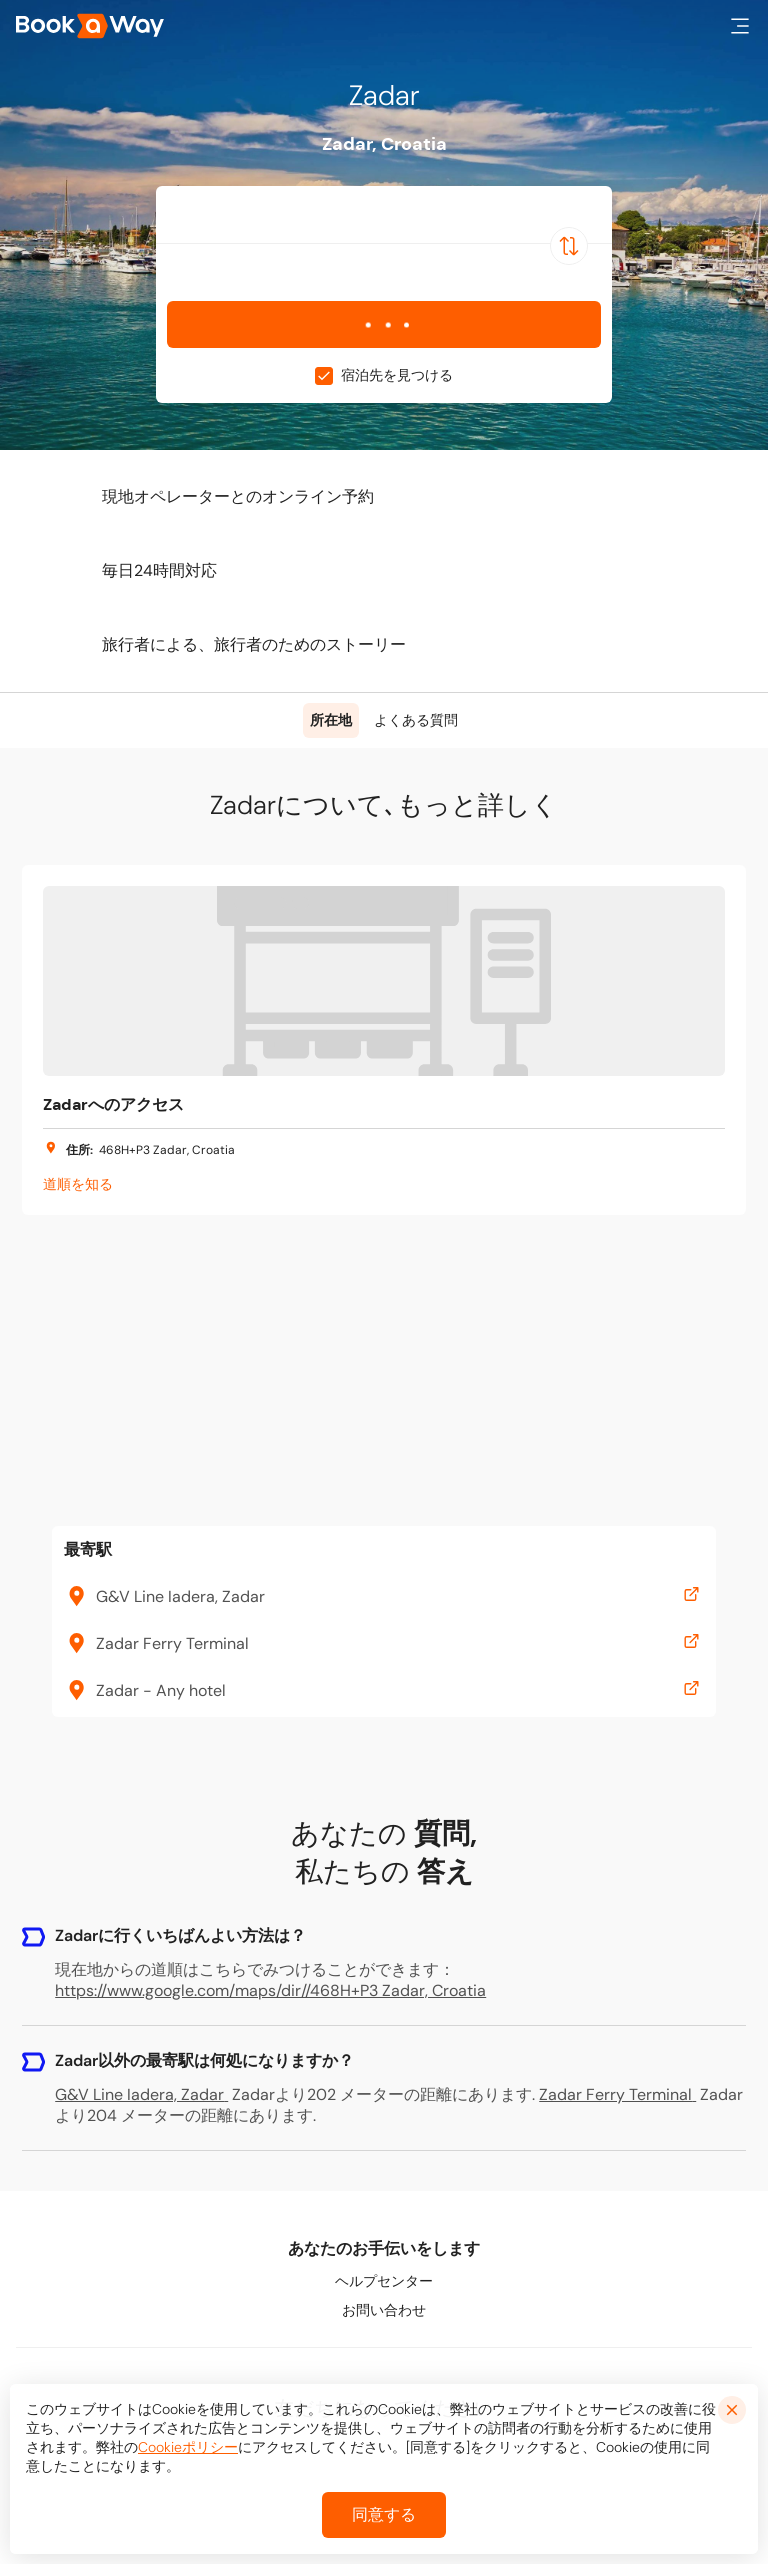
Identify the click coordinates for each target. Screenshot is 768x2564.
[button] (740, 26)
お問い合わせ (384, 2310)
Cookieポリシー (188, 2447)
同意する (384, 2514)
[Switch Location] (569, 246)
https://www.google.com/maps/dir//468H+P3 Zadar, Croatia (270, 1990)
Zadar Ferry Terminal (617, 2094)
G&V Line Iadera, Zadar (141, 2094)
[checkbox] (324, 376)
